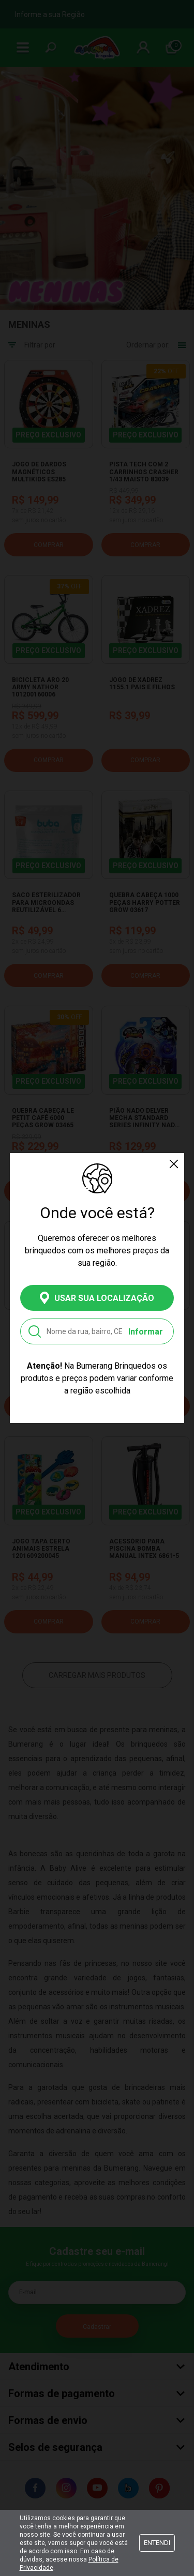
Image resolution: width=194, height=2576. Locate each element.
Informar (145, 1332)
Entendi (157, 2543)
